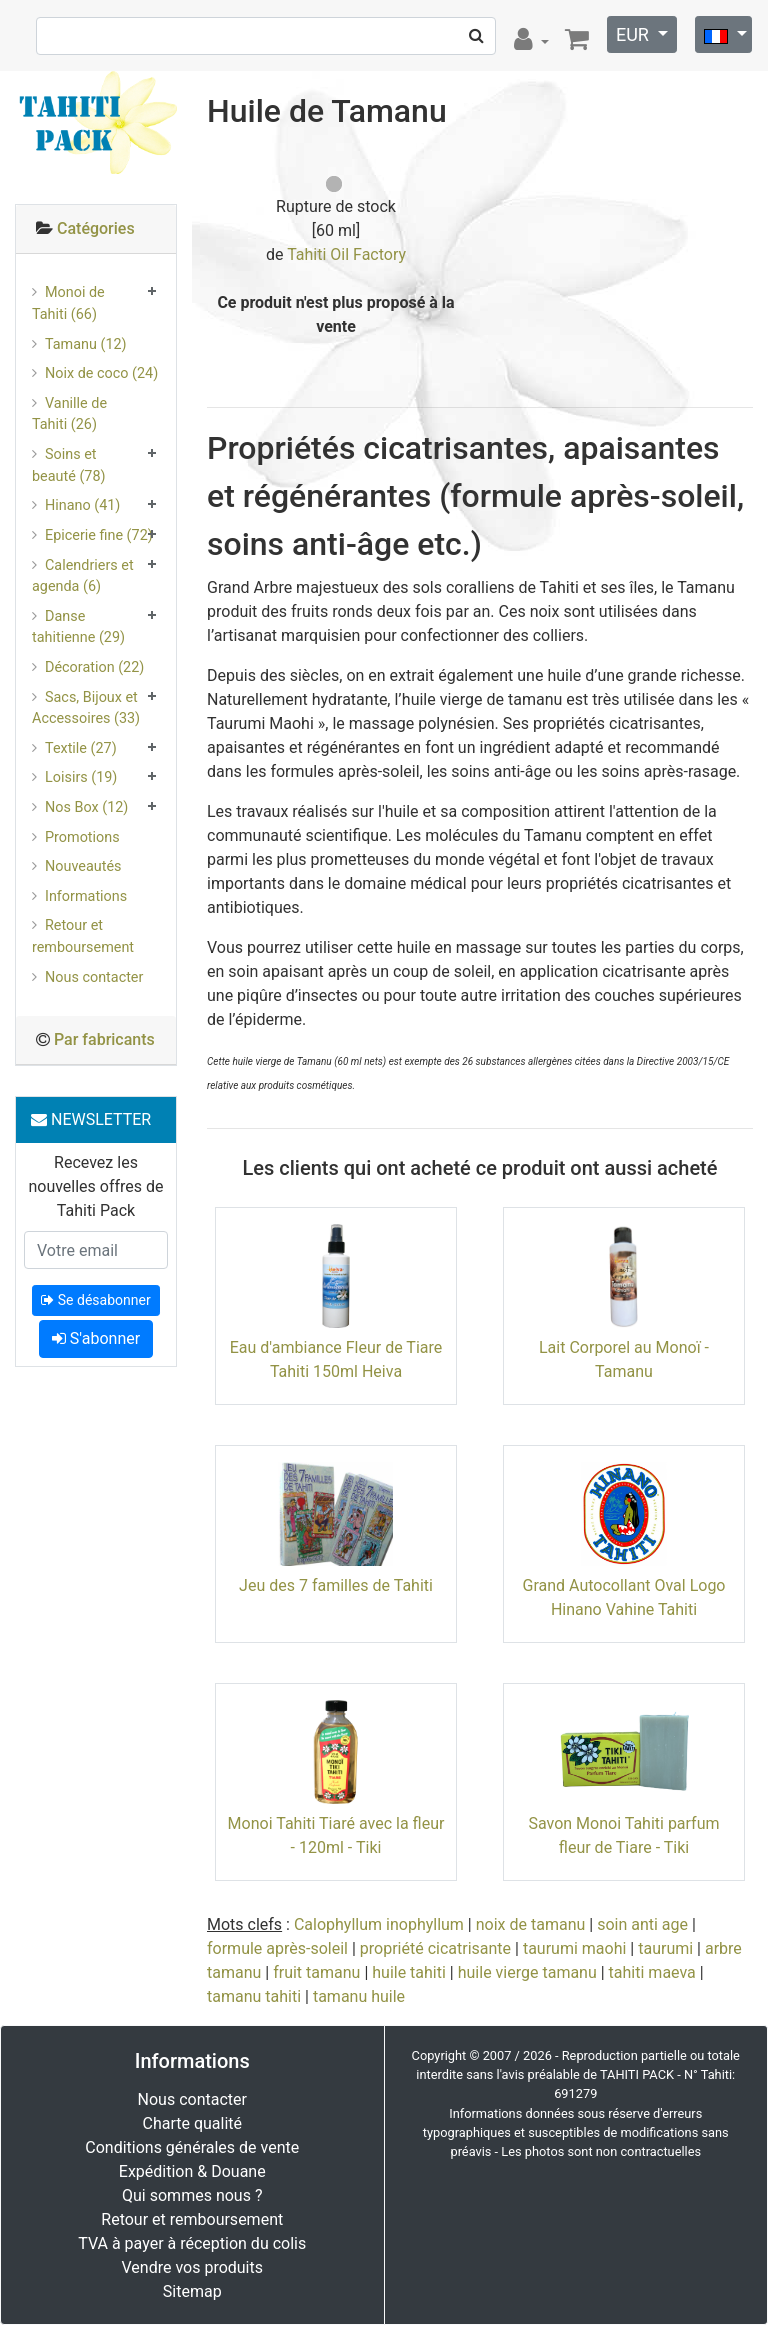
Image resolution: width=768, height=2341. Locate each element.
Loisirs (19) (81, 777)
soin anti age (642, 1924)
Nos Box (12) (86, 807)
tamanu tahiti (254, 1996)
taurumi (665, 1948)
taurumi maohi (574, 1948)
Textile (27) (81, 748)
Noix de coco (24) (101, 373)
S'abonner (96, 1338)
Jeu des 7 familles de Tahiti (336, 1585)
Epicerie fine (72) (99, 535)
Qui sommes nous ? (192, 2195)
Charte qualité (192, 2123)
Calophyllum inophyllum (379, 1924)
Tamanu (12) (86, 344)
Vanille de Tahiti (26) (69, 414)
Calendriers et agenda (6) (83, 576)
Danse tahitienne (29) (78, 627)
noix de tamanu (531, 1924)
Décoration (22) (94, 667)
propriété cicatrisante (435, 1948)
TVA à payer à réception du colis (192, 2243)
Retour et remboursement (83, 936)
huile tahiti (409, 1972)
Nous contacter (94, 977)
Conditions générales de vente (192, 2147)
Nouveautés (83, 866)
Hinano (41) (82, 505)
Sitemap (192, 2291)
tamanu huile (359, 1996)
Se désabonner (95, 1300)
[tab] (96, 229)
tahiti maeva (652, 1972)
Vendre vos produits (193, 2267)
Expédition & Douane (192, 2171)
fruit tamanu (316, 1972)
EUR (634, 34)
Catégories (96, 228)
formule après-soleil (277, 1948)
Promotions (82, 837)
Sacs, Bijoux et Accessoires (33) (86, 708)
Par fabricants (104, 1039)
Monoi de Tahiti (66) (68, 303)
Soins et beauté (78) (69, 465)
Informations (86, 896)
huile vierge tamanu (527, 1972)
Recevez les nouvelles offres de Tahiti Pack (95, 1186)
